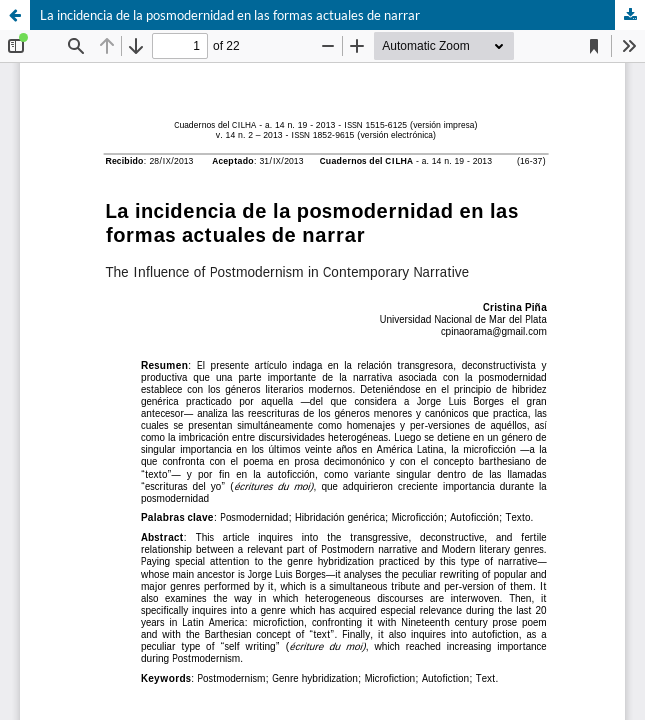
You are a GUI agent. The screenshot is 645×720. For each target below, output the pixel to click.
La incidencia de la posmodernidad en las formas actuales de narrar (230, 15)
